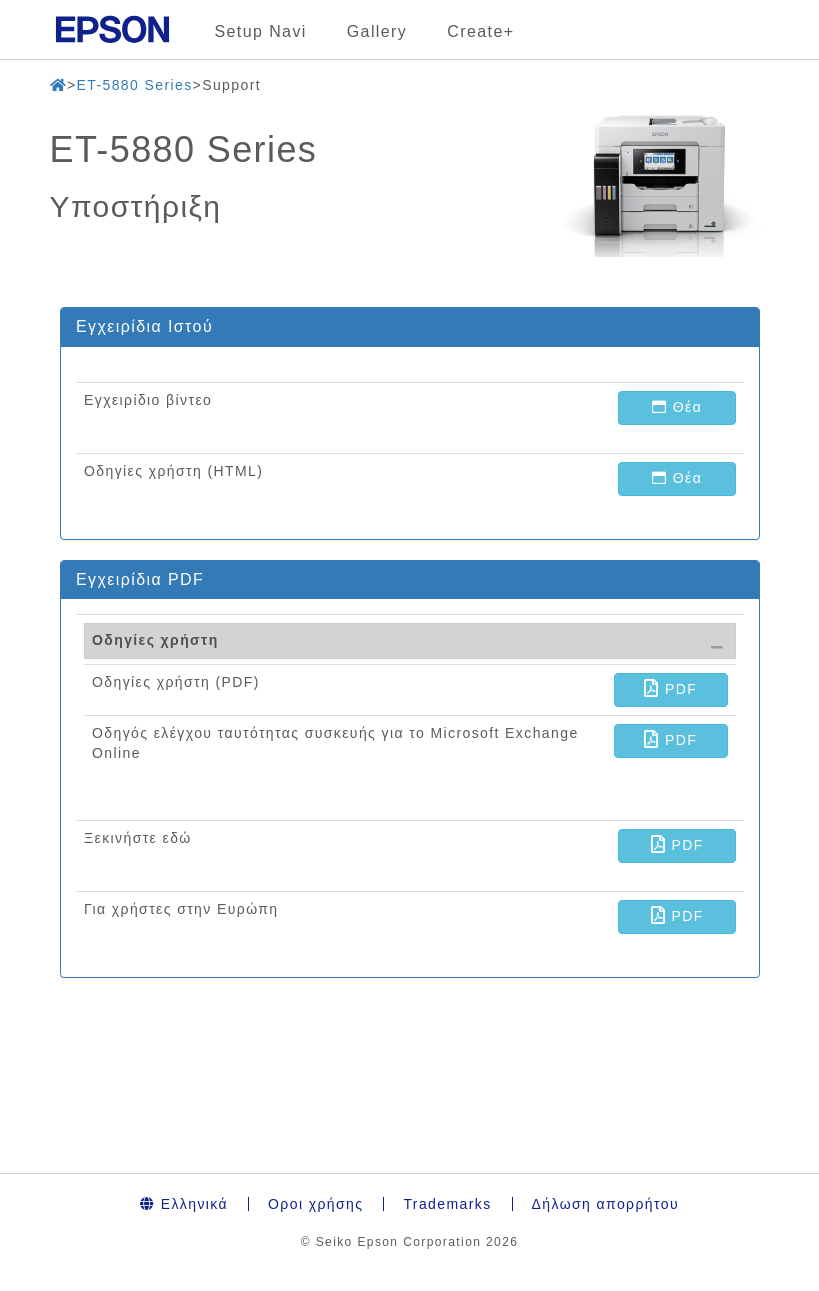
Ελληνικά (184, 1204)
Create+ (480, 31)
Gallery (377, 31)
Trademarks (447, 1204)
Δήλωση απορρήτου (605, 1204)
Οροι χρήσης (315, 1204)
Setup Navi (261, 31)
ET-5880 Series (134, 85)
